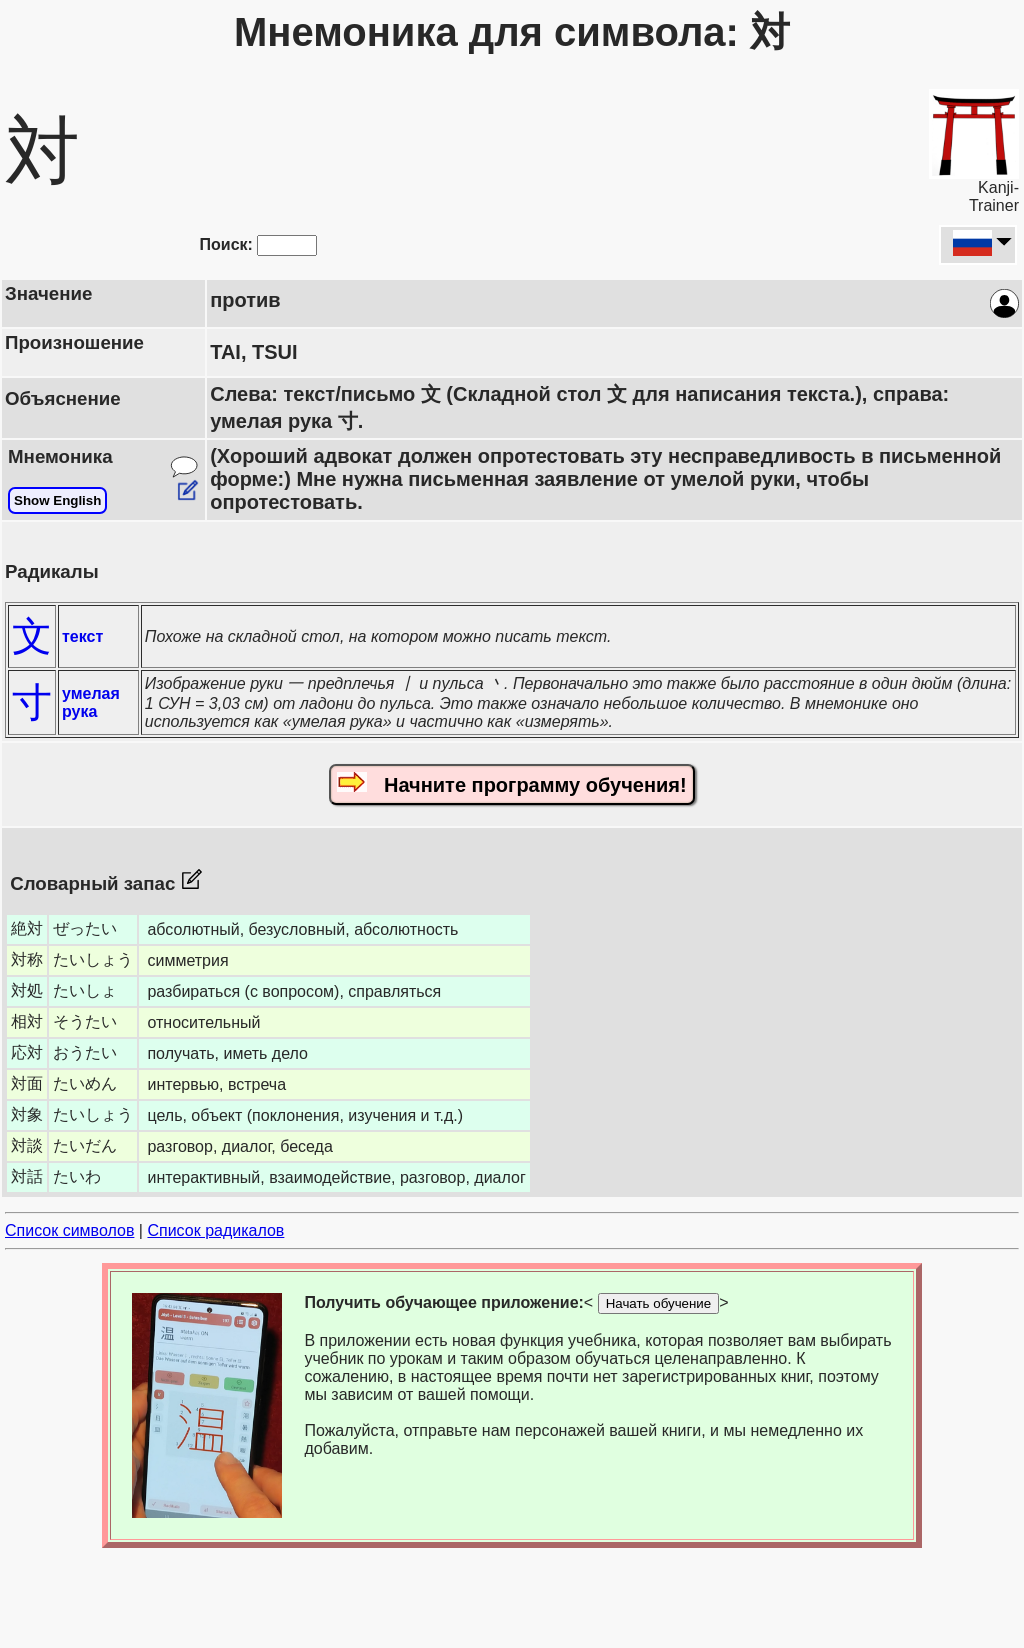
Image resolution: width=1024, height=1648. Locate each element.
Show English (57, 500)
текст (82, 636)
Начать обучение (659, 1303)
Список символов (69, 1230)
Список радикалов (215, 1230)
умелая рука (91, 702)
